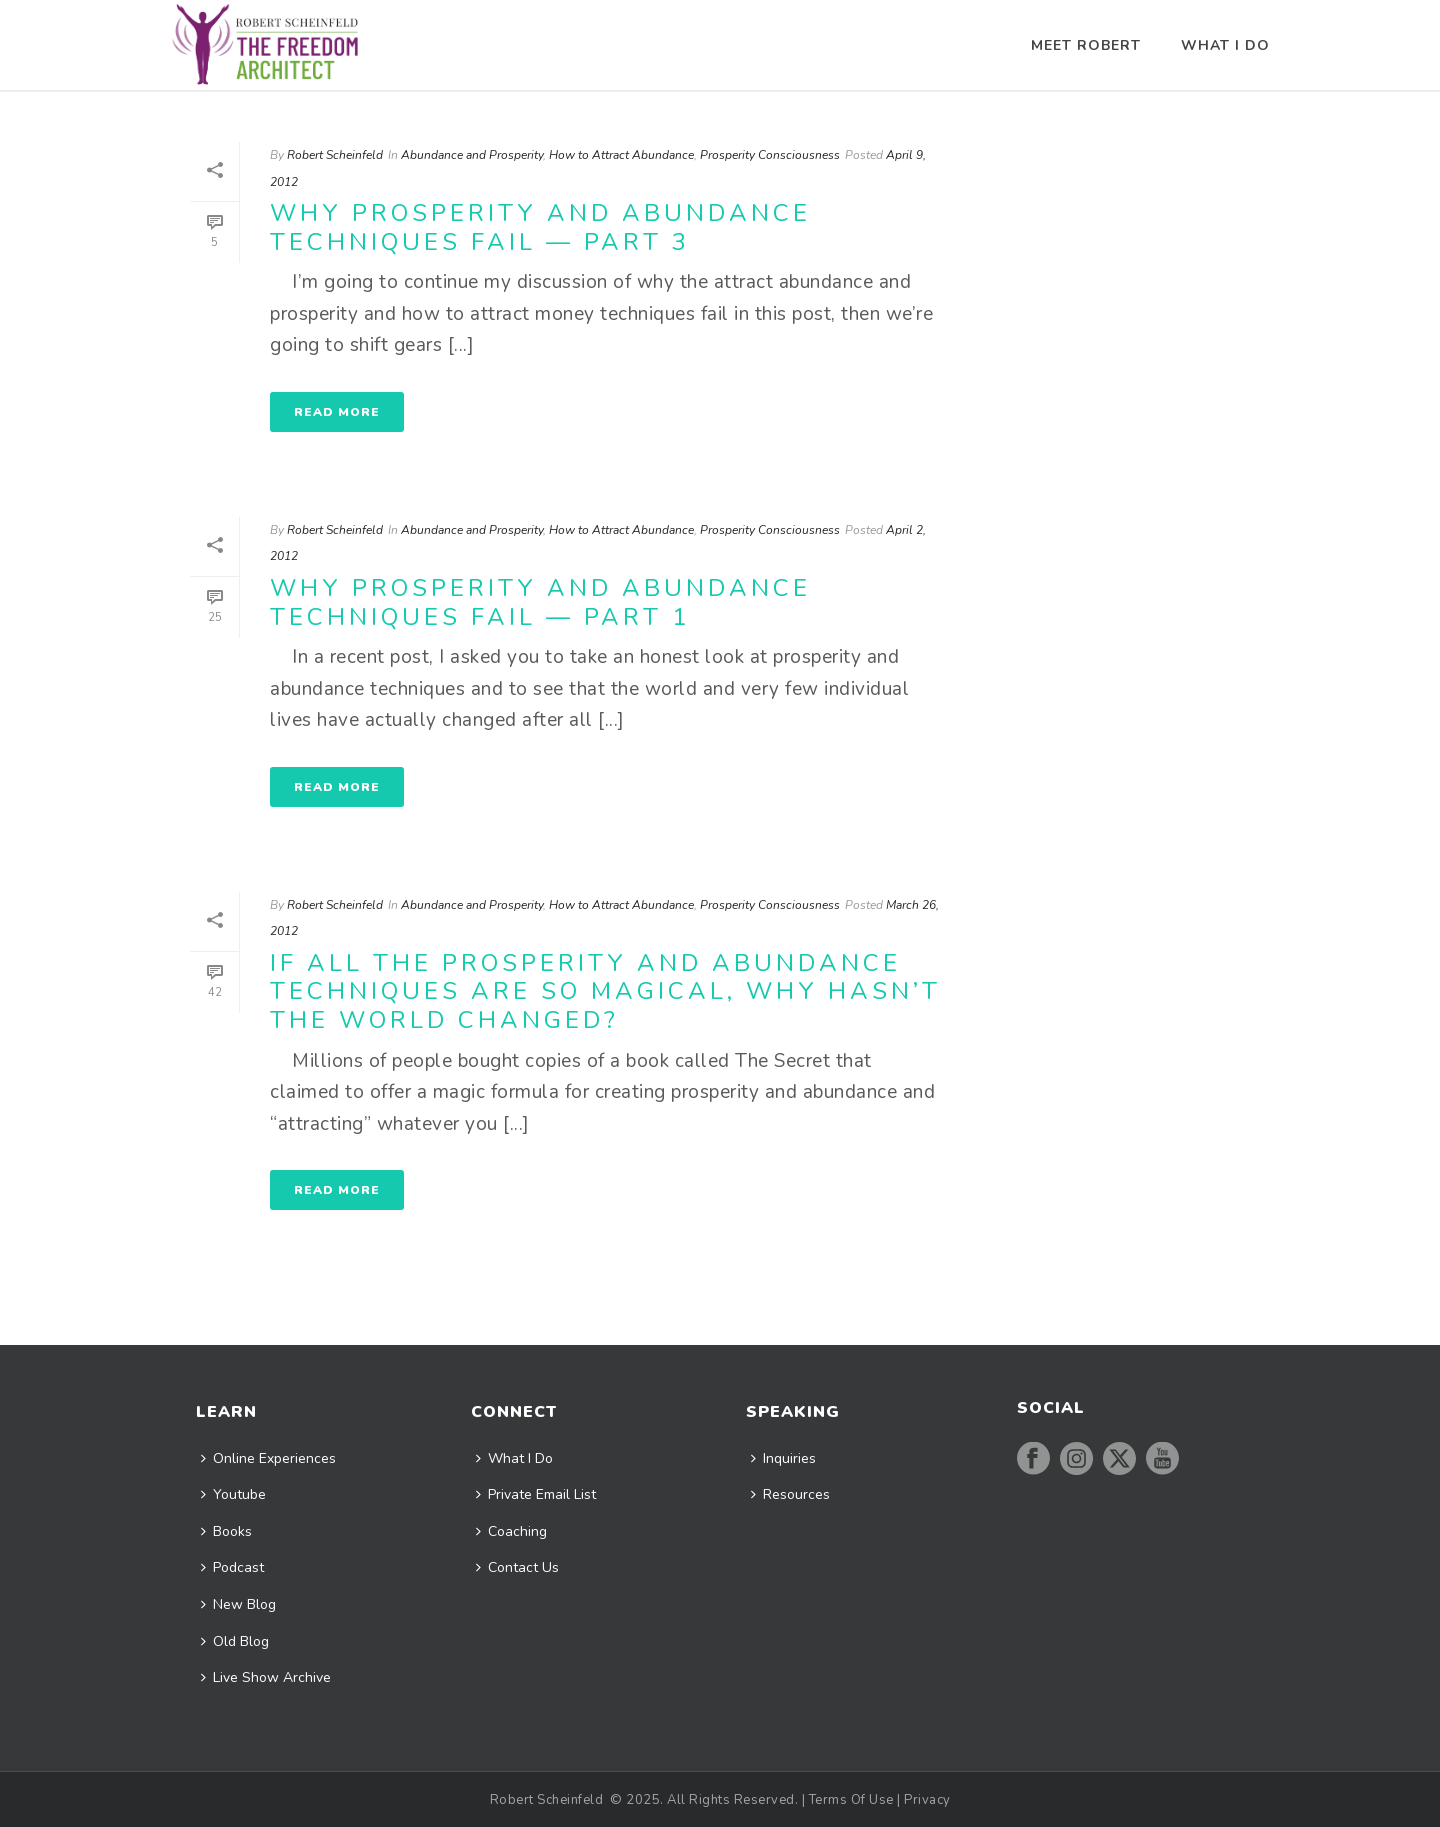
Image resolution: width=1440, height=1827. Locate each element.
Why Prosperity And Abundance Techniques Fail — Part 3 (540, 227)
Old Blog (235, 1641)
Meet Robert (1086, 45)
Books (226, 1531)
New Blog (238, 1604)
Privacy (927, 1800)
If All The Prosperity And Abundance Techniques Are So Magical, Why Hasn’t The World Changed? (605, 991)
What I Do (1225, 45)
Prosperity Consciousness (770, 155)
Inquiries (783, 1458)
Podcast (232, 1567)
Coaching (511, 1531)
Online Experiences (268, 1458)
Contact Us (517, 1567)
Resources (790, 1494)
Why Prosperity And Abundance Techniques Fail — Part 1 (540, 602)
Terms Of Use (851, 1800)
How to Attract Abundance (621, 155)
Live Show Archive (266, 1677)
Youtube (233, 1494)
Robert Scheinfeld (335, 155)
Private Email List (536, 1494)
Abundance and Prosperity (472, 155)
